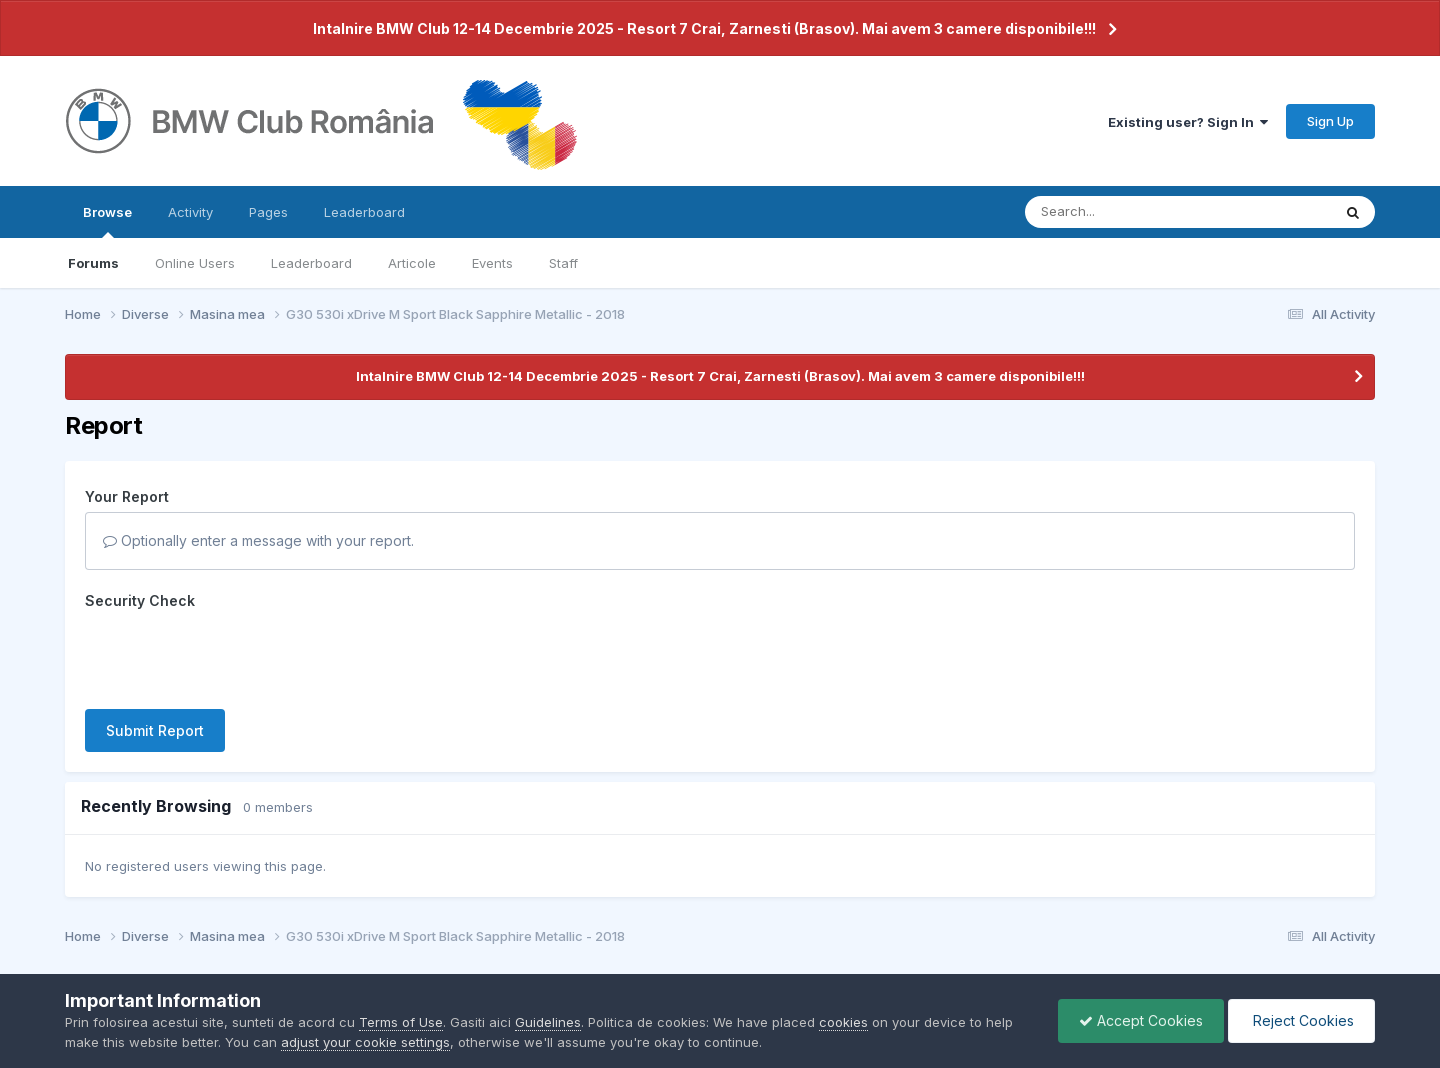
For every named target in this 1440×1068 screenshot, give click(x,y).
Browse (107, 221)
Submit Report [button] (155, 730)
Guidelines (548, 1022)
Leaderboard (311, 263)
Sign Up (1330, 121)
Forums (93, 263)
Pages (268, 212)
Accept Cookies (1141, 1020)
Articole (412, 263)
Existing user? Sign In (1188, 122)
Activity (190, 212)
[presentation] (237, 655)
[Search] (1123, 212)
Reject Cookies (1301, 1020)
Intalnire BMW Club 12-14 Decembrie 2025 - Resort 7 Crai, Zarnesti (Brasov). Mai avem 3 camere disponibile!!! (704, 28)
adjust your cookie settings (365, 1042)
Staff (563, 263)
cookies (843, 1022)
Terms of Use (401, 1022)
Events (492, 263)
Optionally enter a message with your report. (258, 540)
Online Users (195, 263)
